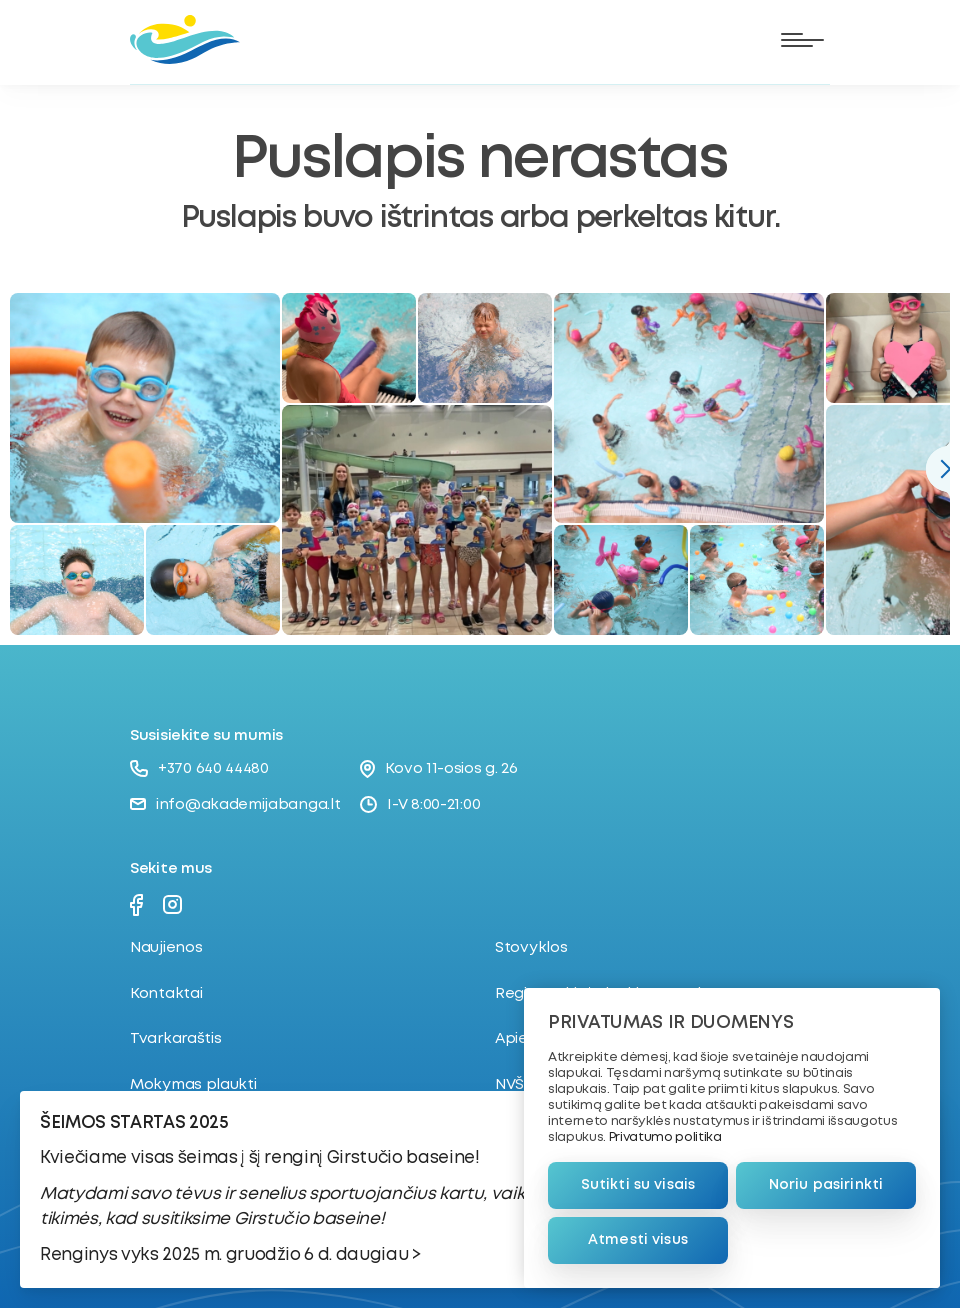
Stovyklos (531, 948)
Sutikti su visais (638, 1185)
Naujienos (166, 948)
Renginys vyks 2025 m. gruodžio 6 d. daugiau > (230, 1255)
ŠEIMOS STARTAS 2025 (134, 1123)
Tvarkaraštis (175, 1039)
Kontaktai (166, 994)
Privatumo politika (665, 1137)
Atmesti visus (638, 1240)
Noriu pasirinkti (826, 1185)
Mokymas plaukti (193, 1085)
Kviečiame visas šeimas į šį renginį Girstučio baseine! (260, 1158)
